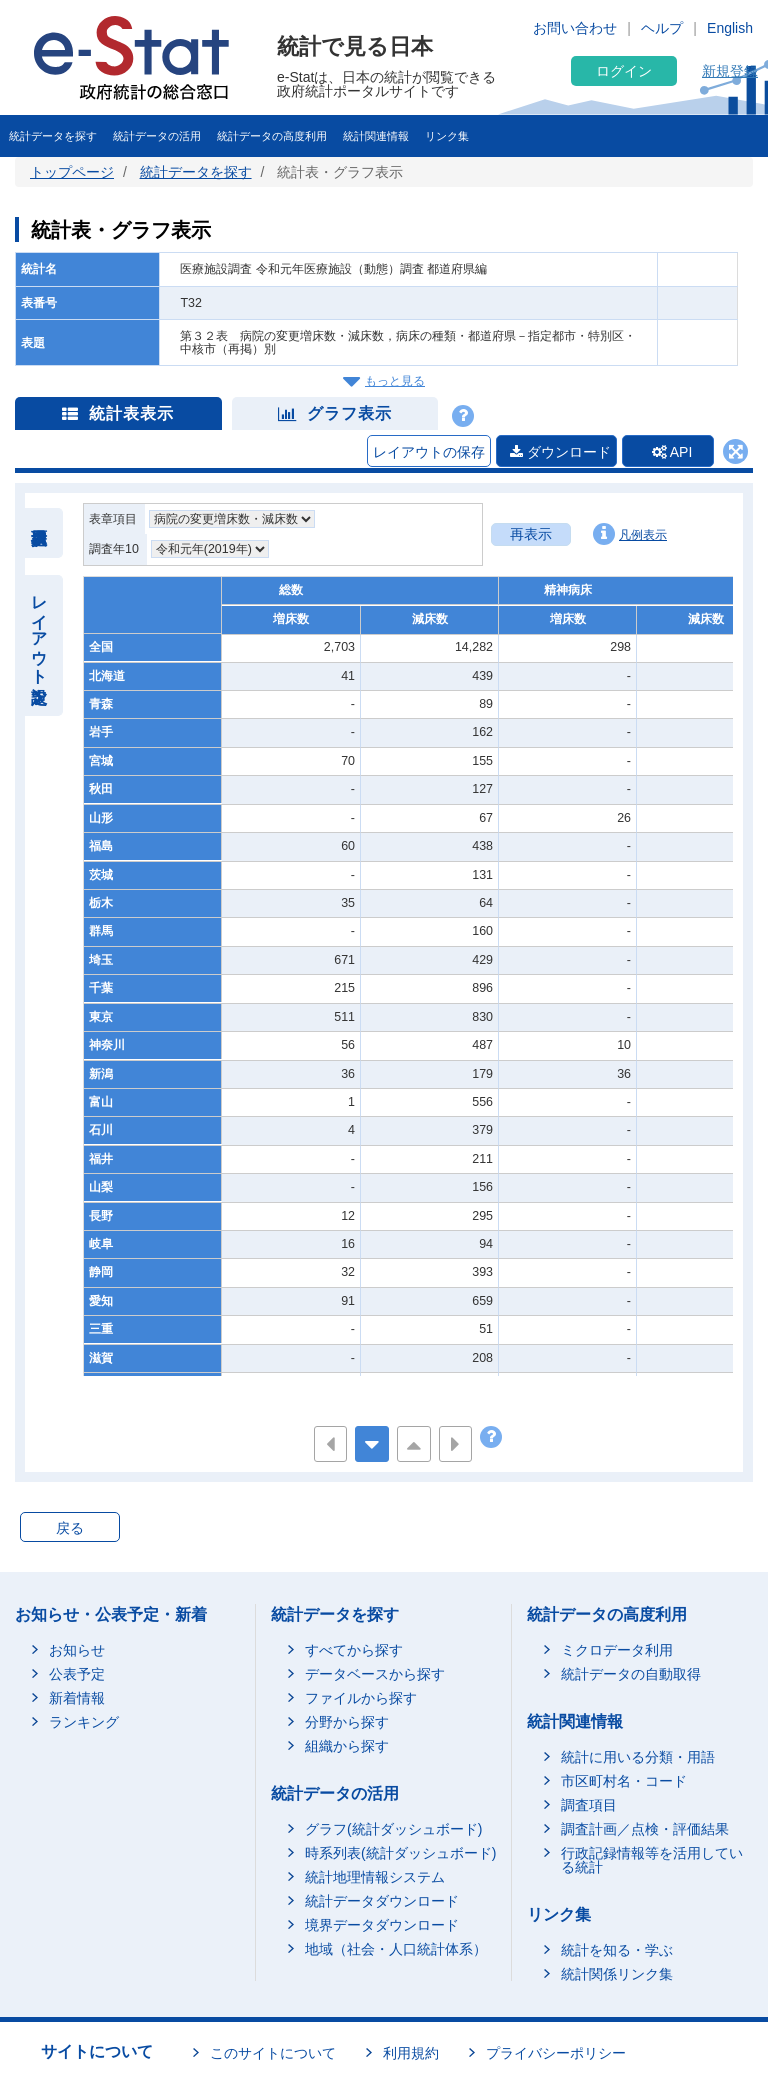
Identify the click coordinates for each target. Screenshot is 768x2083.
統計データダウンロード (382, 1902)
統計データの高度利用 (272, 136)
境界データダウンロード (382, 1926)
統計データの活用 (157, 136)
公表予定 (77, 1675)
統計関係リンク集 (617, 1975)
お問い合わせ (575, 28)
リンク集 (447, 136)
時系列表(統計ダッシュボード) (400, 1854)
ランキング (84, 1723)
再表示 (531, 535)
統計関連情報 (376, 136)
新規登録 (730, 71)
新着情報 (77, 1699)
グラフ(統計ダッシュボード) (393, 1830)
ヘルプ (662, 28)
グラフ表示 (335, 413)
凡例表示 (630, 535)
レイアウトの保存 (421, 452)
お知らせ (77, 1651)
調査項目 (589, 1806)
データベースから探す (375, 1675)
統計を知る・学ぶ (617, 1951)
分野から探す (347, 1723)
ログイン (624, 71)
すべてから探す (354, 1651)
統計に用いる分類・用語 (638, 1758)
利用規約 (411, 2054)
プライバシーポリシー (556, 2054)
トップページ (72, 172)
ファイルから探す (361, 1699)
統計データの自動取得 (631, 1675)
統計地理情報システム (375, 1878)
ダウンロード (552, 452)
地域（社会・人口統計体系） (396, 1950)
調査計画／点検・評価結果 (645, 1830)
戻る (70, 1529)
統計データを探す (53, 136)
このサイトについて (273, 2054)
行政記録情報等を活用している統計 (652, 1861)
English (730, 28)
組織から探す (347, 1747)
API (668, 452)
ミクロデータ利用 (617, 1651)
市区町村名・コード (624, 1782)
